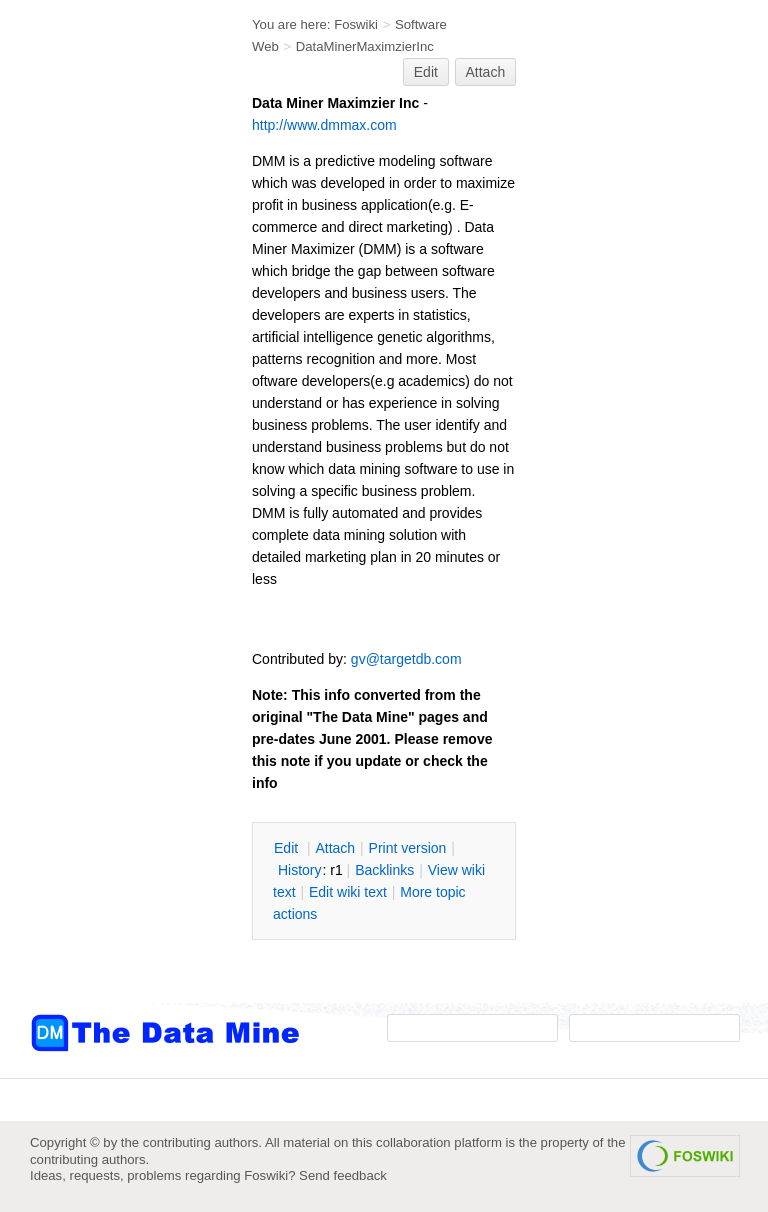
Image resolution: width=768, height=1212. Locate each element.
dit (288, 848)
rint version (408, 848)
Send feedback (343, 1175)
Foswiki (356, 24)
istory (300, 870)
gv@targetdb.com (406, 659)
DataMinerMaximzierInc (365, 46)
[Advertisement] (110, 403)
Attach (486, 72)
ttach (335, 848)
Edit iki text (348, 892)
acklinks (384, 870)
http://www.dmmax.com (324, 125)
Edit (426, 72)
